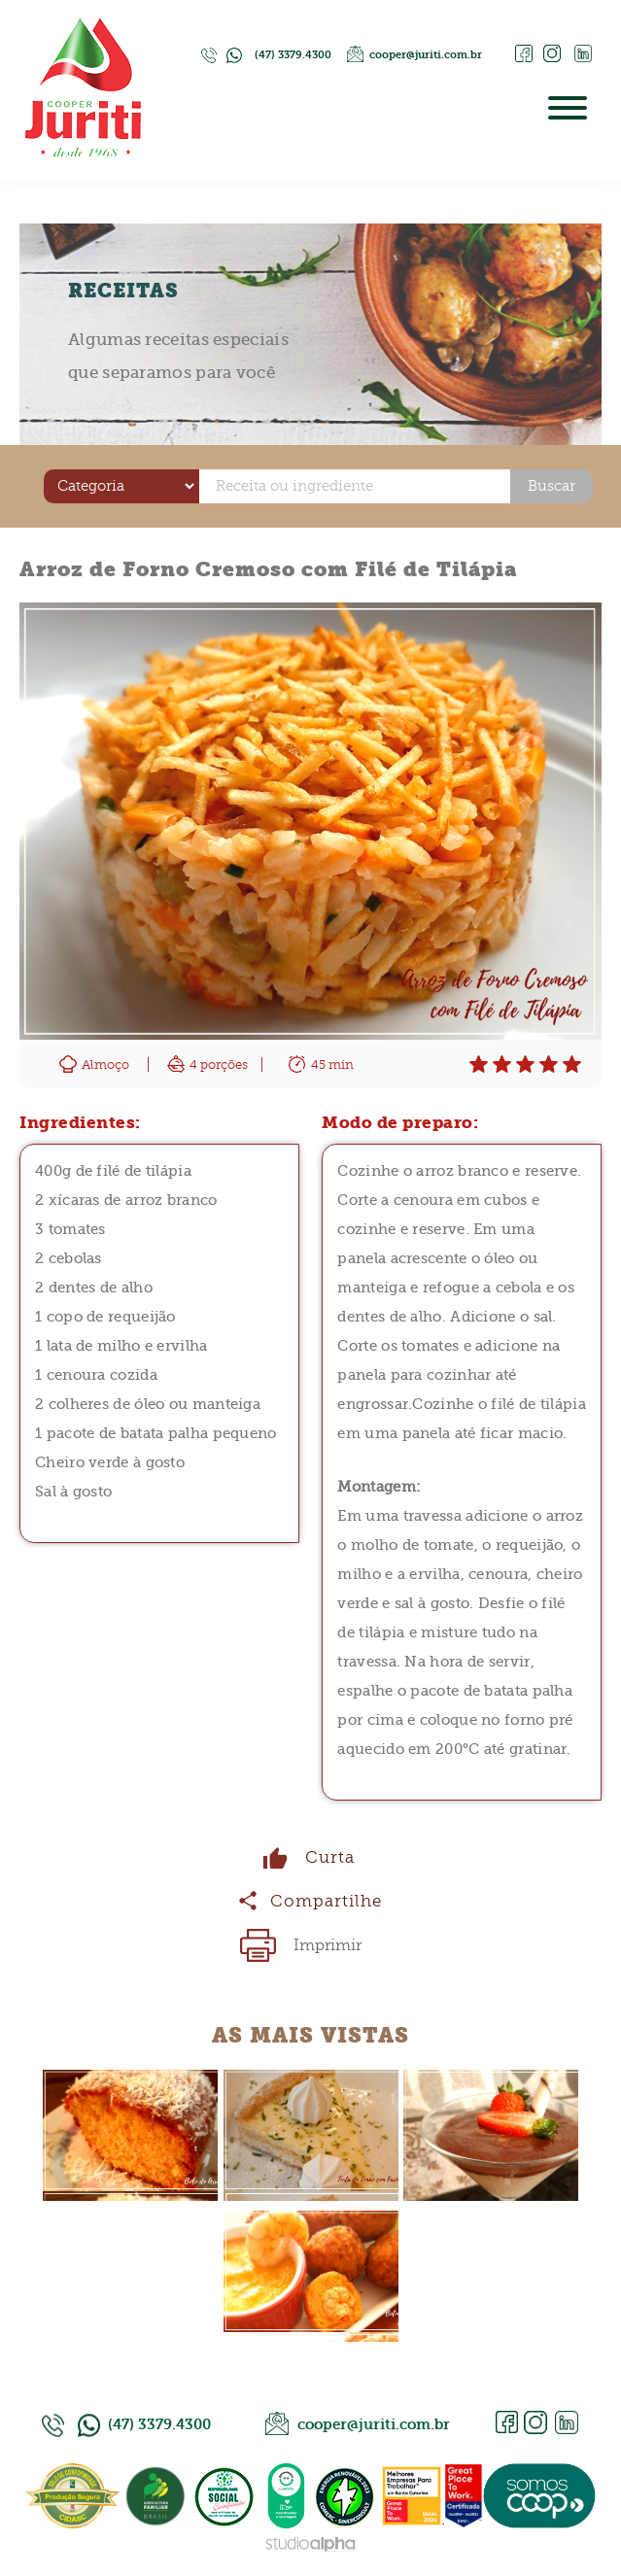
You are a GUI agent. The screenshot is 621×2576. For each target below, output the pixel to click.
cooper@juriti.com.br (425, 55)
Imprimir (327, 1945)
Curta (330, 1857)
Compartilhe (326, 1901)
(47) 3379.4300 (293, 55)
